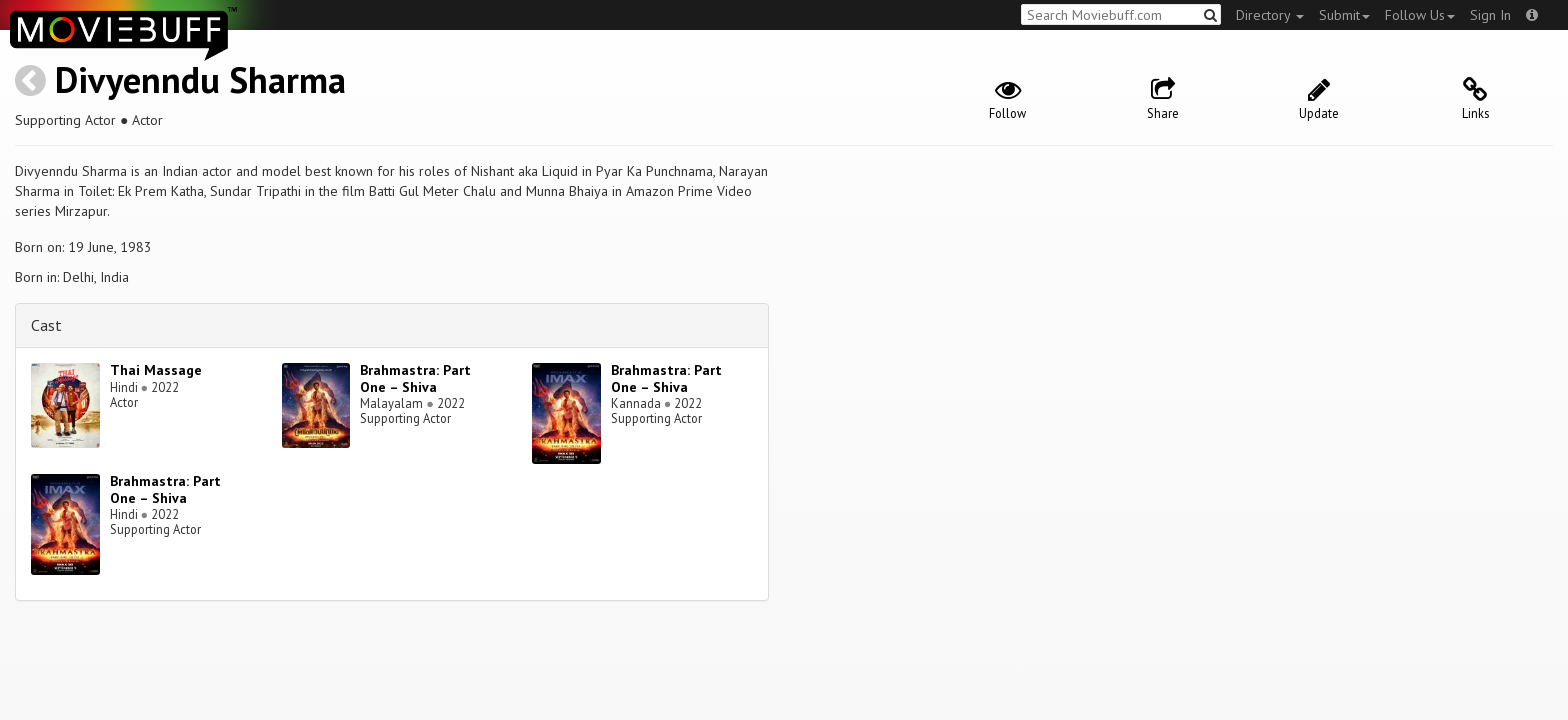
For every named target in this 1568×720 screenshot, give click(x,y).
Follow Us (1420, 15)
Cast (46, 325)
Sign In (1490, 15)
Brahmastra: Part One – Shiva (415, 378)
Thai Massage (156, 370)
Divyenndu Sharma (200, 79)
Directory (1270, 15)
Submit (1344, 15)
